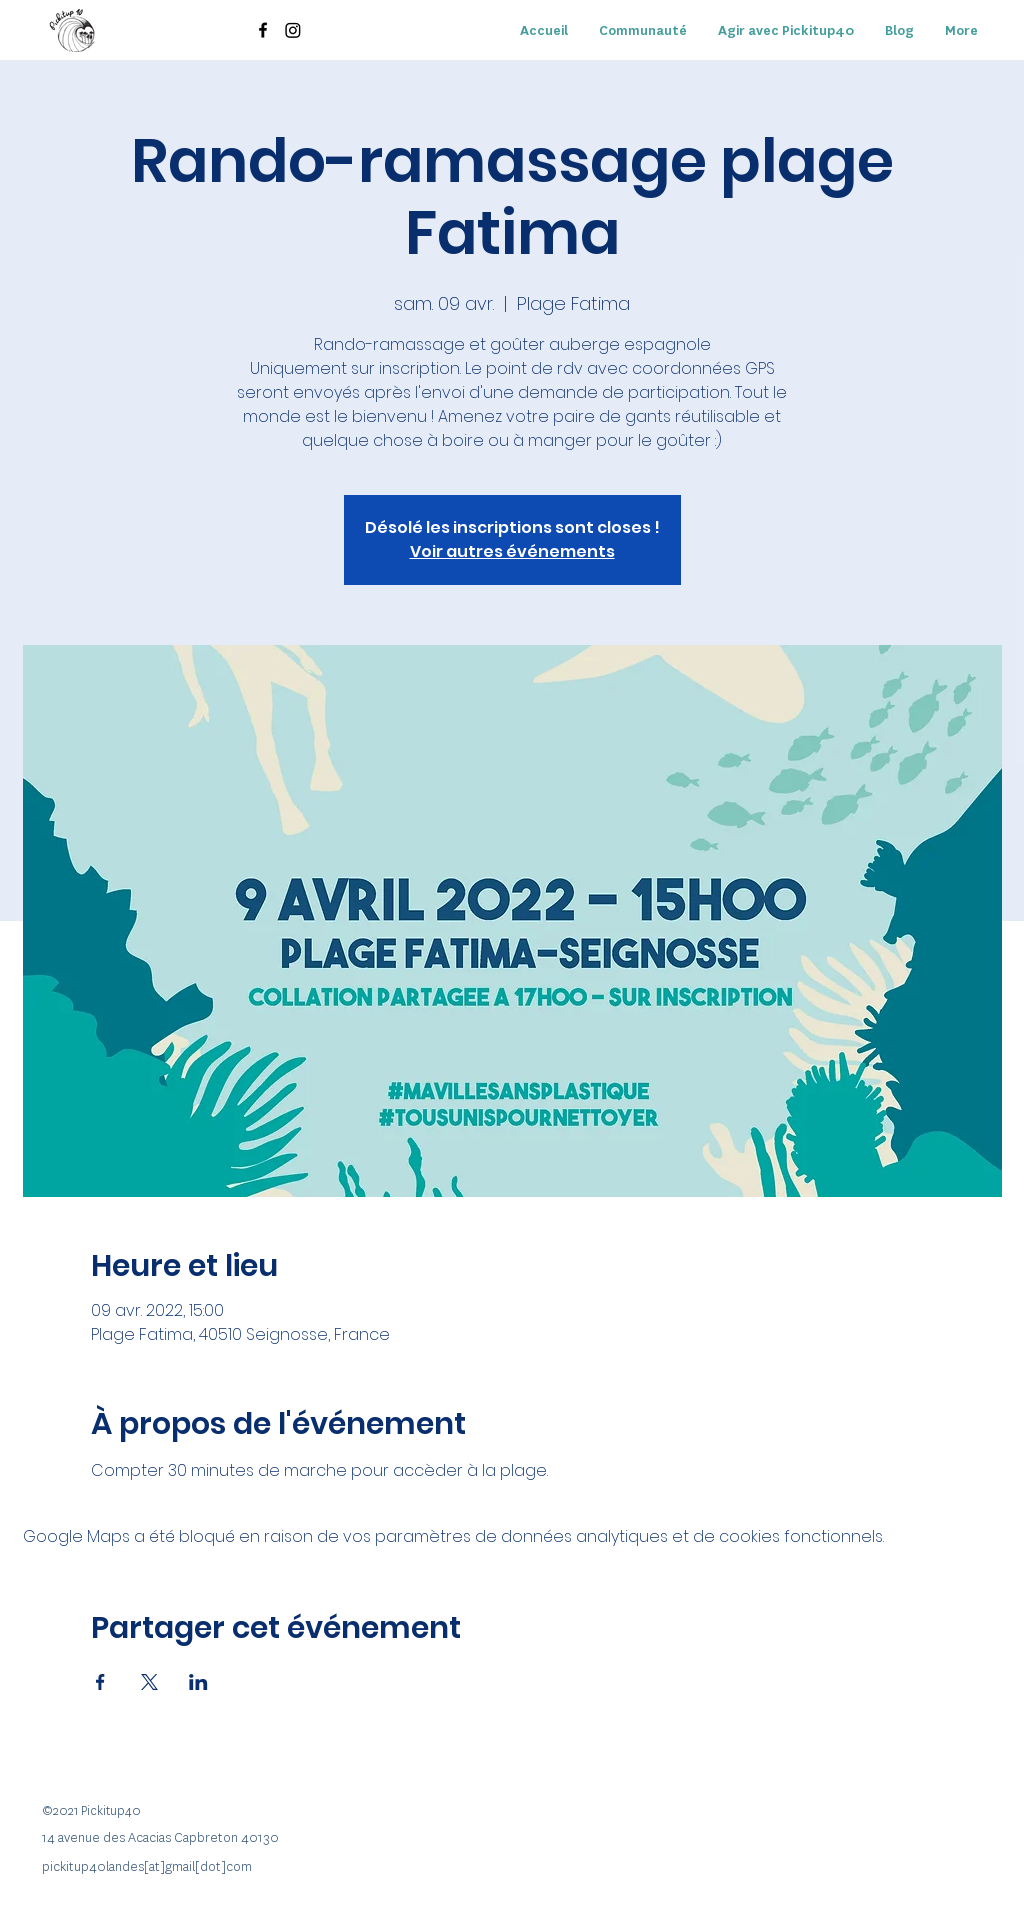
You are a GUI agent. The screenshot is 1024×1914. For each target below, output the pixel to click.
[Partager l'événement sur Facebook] (100, 1682)
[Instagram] (293, 30)
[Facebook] (263, 30)
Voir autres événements (512, 551)
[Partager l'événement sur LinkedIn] (198, 1682)
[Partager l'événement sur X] (149, 1682)
